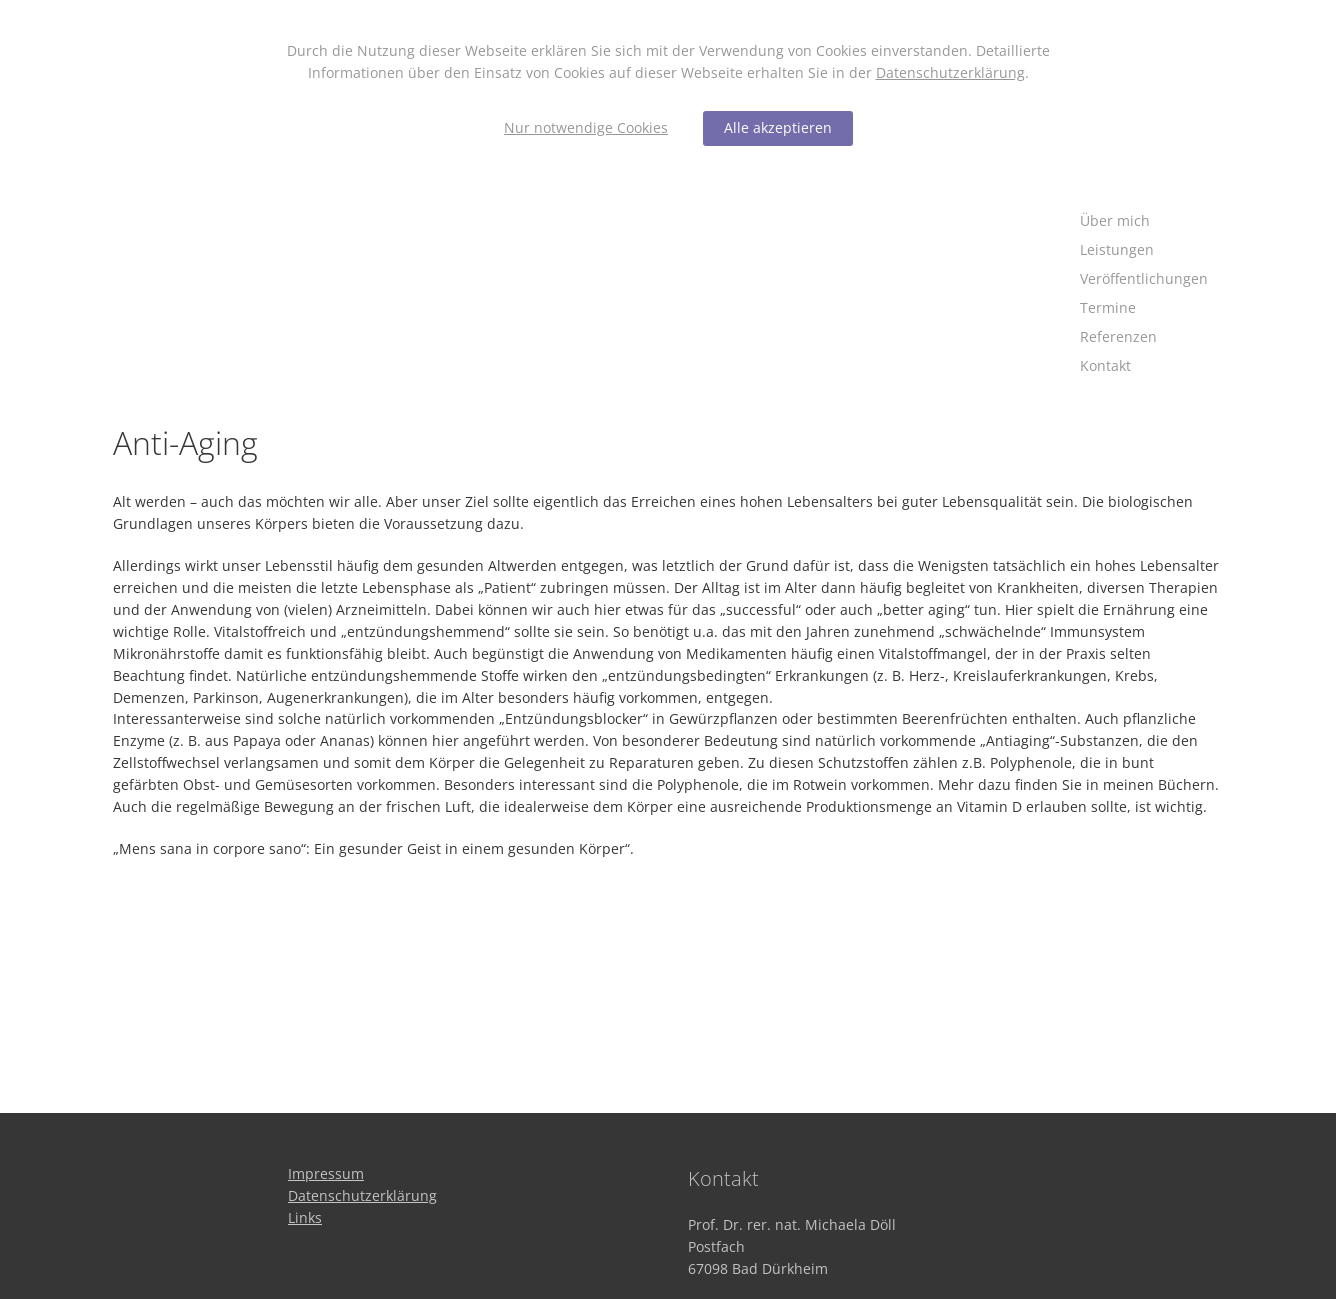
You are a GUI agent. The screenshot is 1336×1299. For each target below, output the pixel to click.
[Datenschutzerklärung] (362, 1195)
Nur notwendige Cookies (586, 127)
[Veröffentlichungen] (1144, 279)
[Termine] (1144, 308)
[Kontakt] (1144, 366)
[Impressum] (326, 1173)
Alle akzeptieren (778, 127)
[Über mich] (1144, 221)
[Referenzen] (1144, 337)
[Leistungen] (1144, 250)
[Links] (305, 1217)
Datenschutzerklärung (950, 72)
